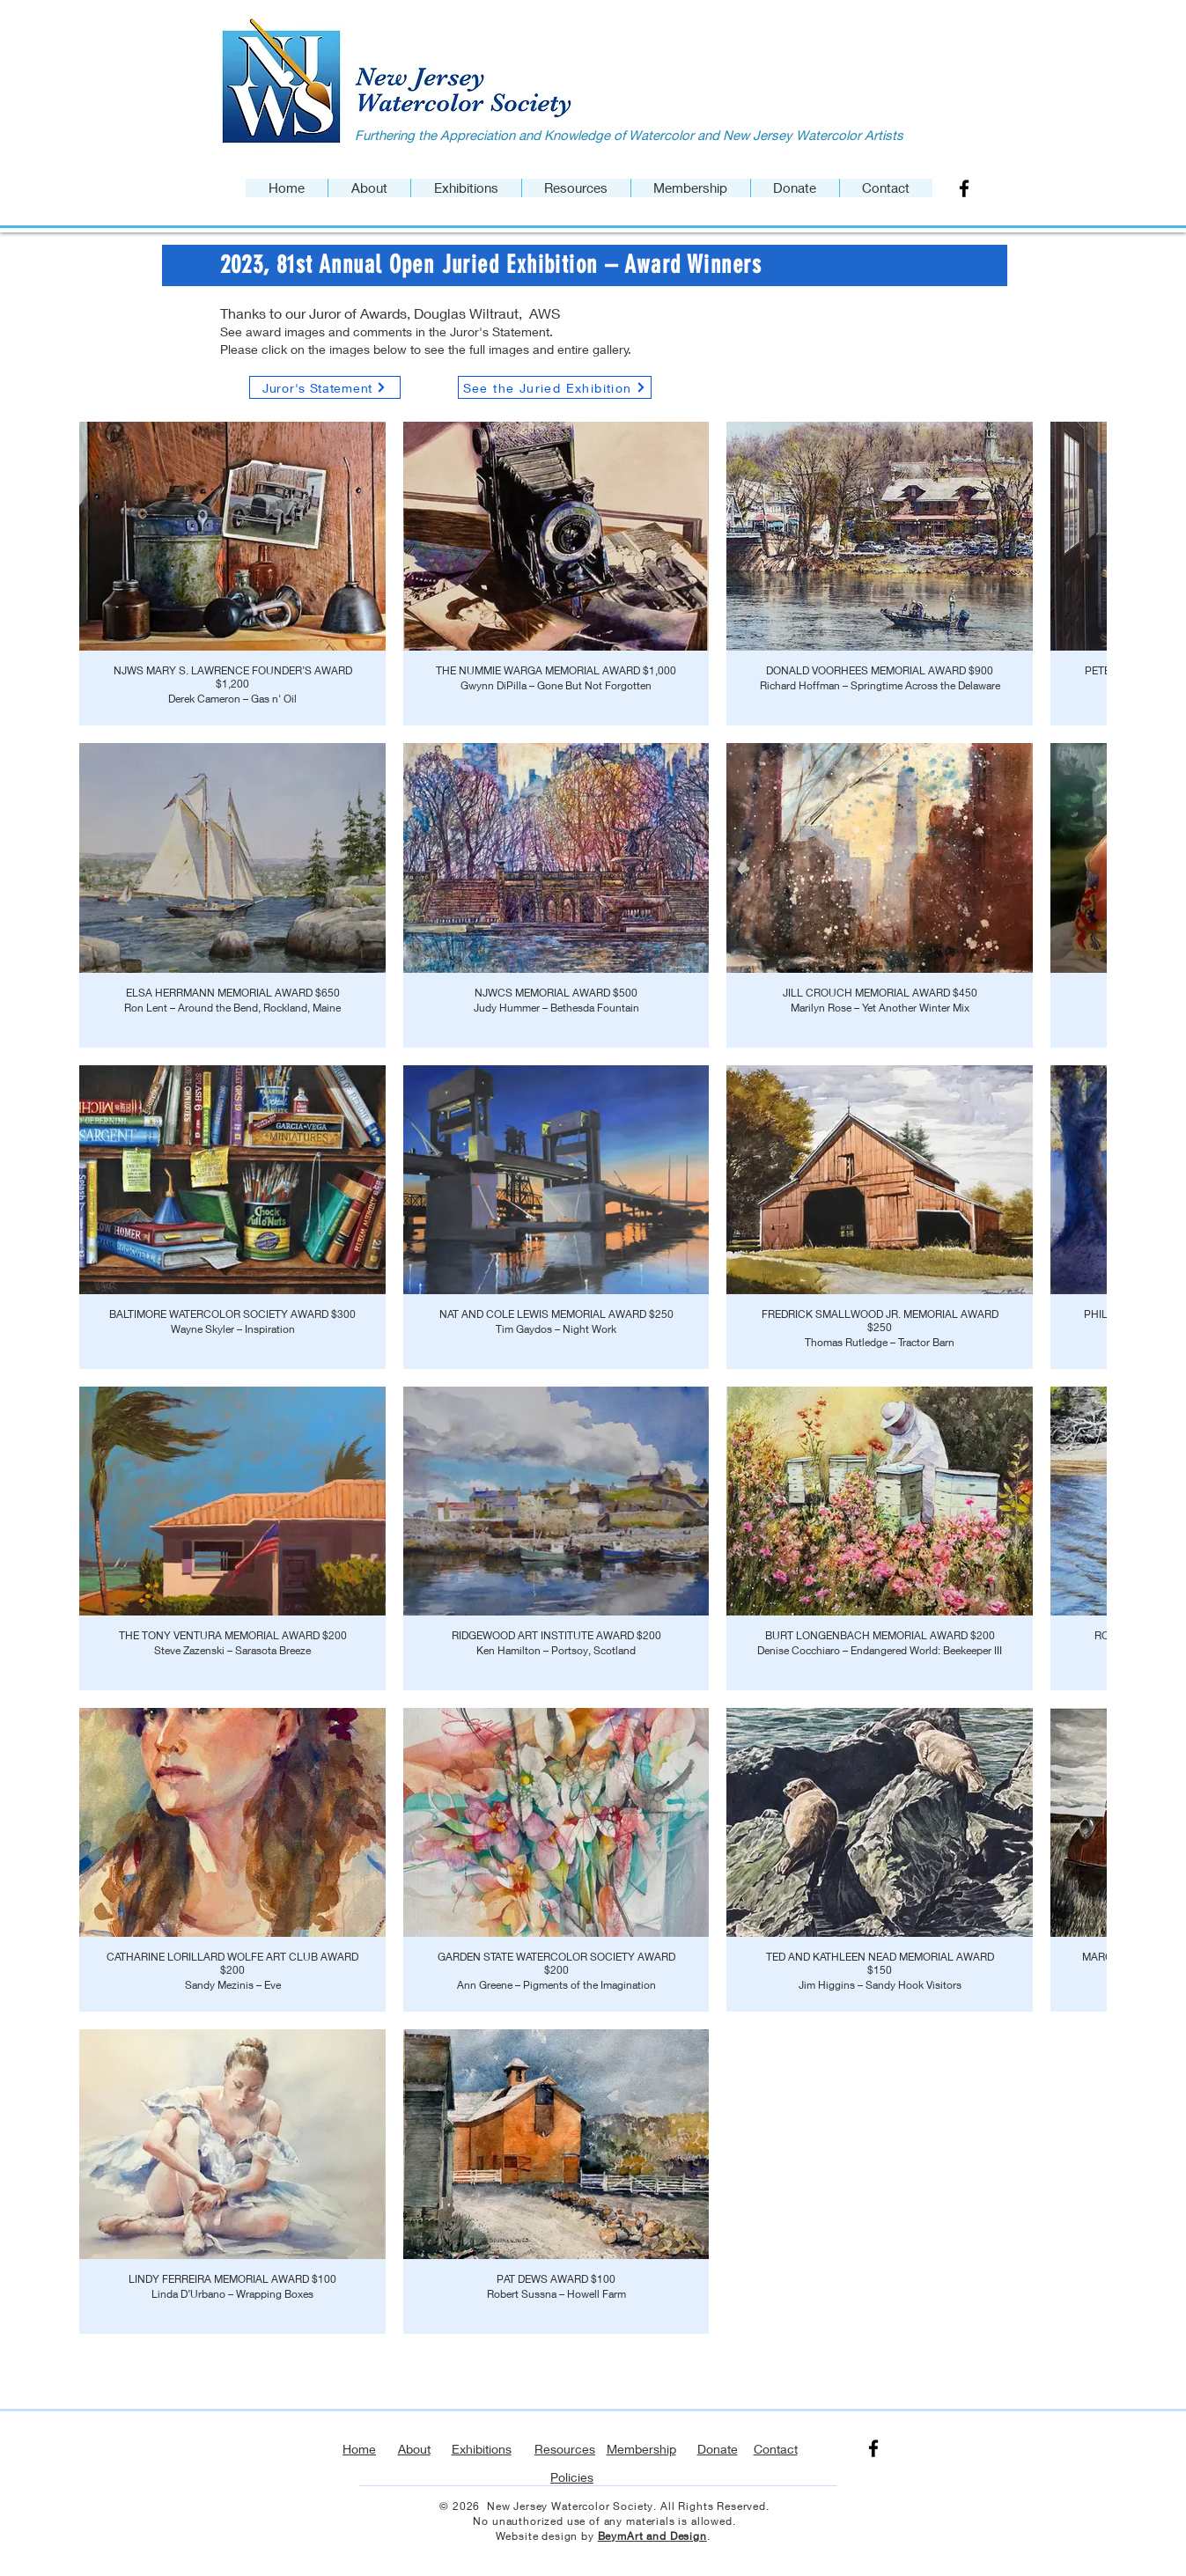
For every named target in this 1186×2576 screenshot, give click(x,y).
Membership (641, 2448)
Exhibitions (482, 2448)
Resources (564, 2448)
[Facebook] (964, 188)
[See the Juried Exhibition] (555, 387)
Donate (717, 2448)
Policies (571, 2476)
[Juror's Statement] (325, 387)
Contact (776, 2448)
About (414, 2448)
